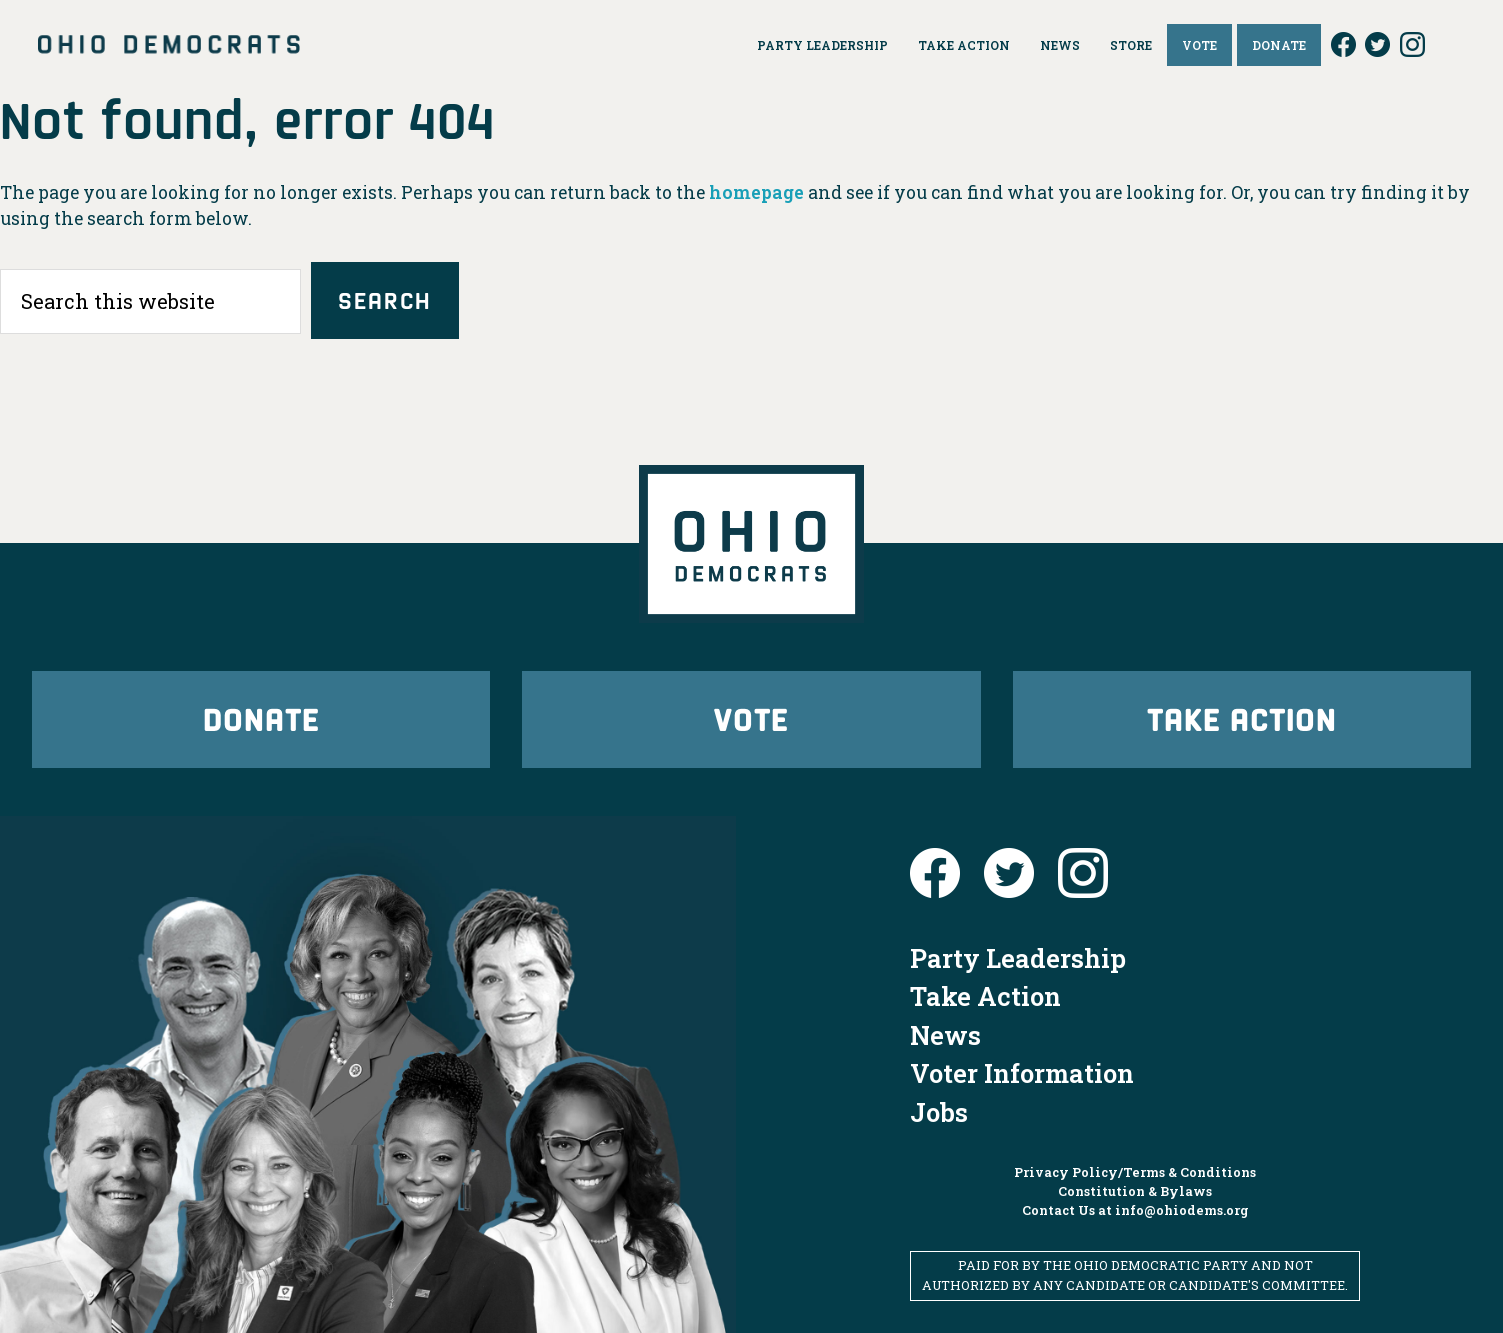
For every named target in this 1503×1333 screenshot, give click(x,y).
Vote (751, 718)
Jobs (939, 1112)
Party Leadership (1018, 958)
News (945, 1035)
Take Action (1242, 718)
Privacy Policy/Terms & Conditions (1135, 1172)
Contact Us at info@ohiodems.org (1135, 1210)
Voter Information (1022, 1073)
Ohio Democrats (169, 45)
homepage (756, 192)
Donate (261, 718)
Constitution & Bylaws (1135, 1191)
